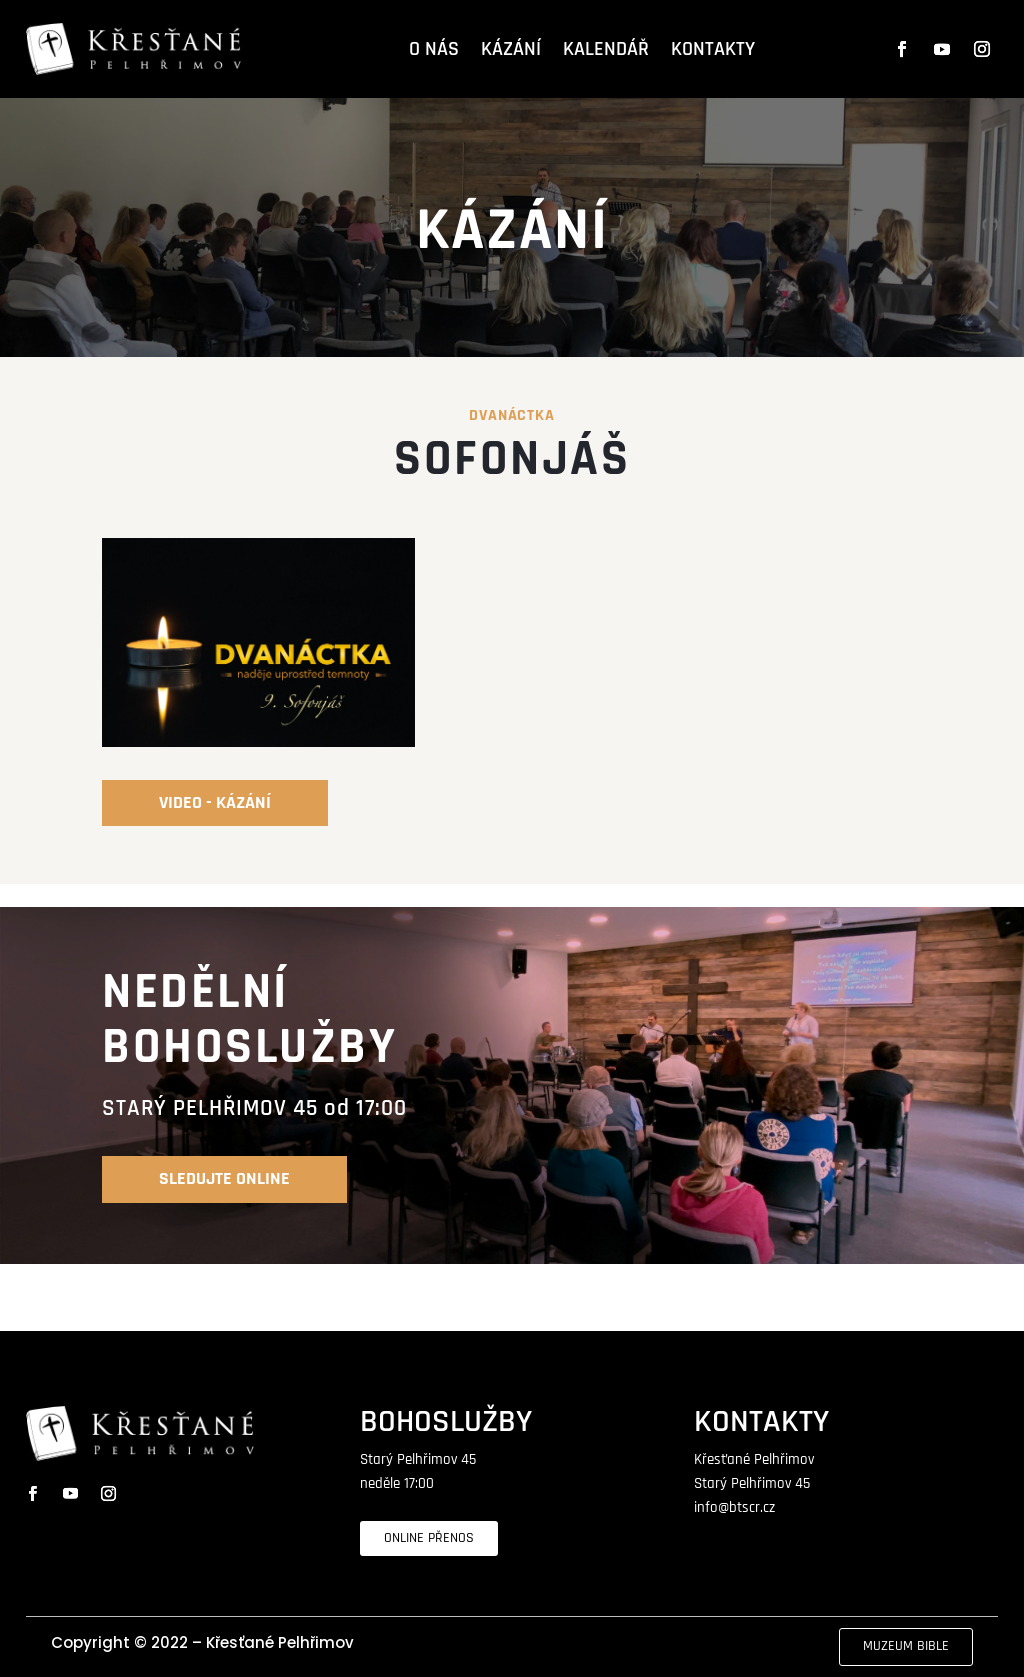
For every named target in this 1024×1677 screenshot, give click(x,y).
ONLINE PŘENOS (429, 1538)
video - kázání (215, 802)
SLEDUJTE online (224, 1178)
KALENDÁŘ (606, 49)
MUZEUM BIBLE (906, 1646)
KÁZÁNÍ (511, 49)
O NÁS (434, 49)
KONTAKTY (713, 49)
